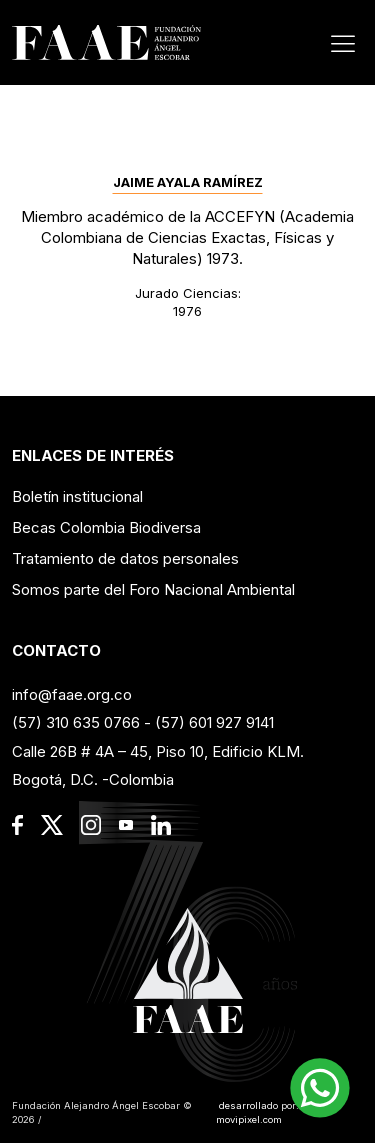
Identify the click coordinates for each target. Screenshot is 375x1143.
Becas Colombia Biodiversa (106, 527)
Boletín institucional (77, 496)
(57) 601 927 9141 (214, 722)
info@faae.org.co (72, 694)
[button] (320, 1088)
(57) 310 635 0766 (76, 722)
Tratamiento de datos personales (125, 558)
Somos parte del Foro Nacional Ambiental (153, 589)
